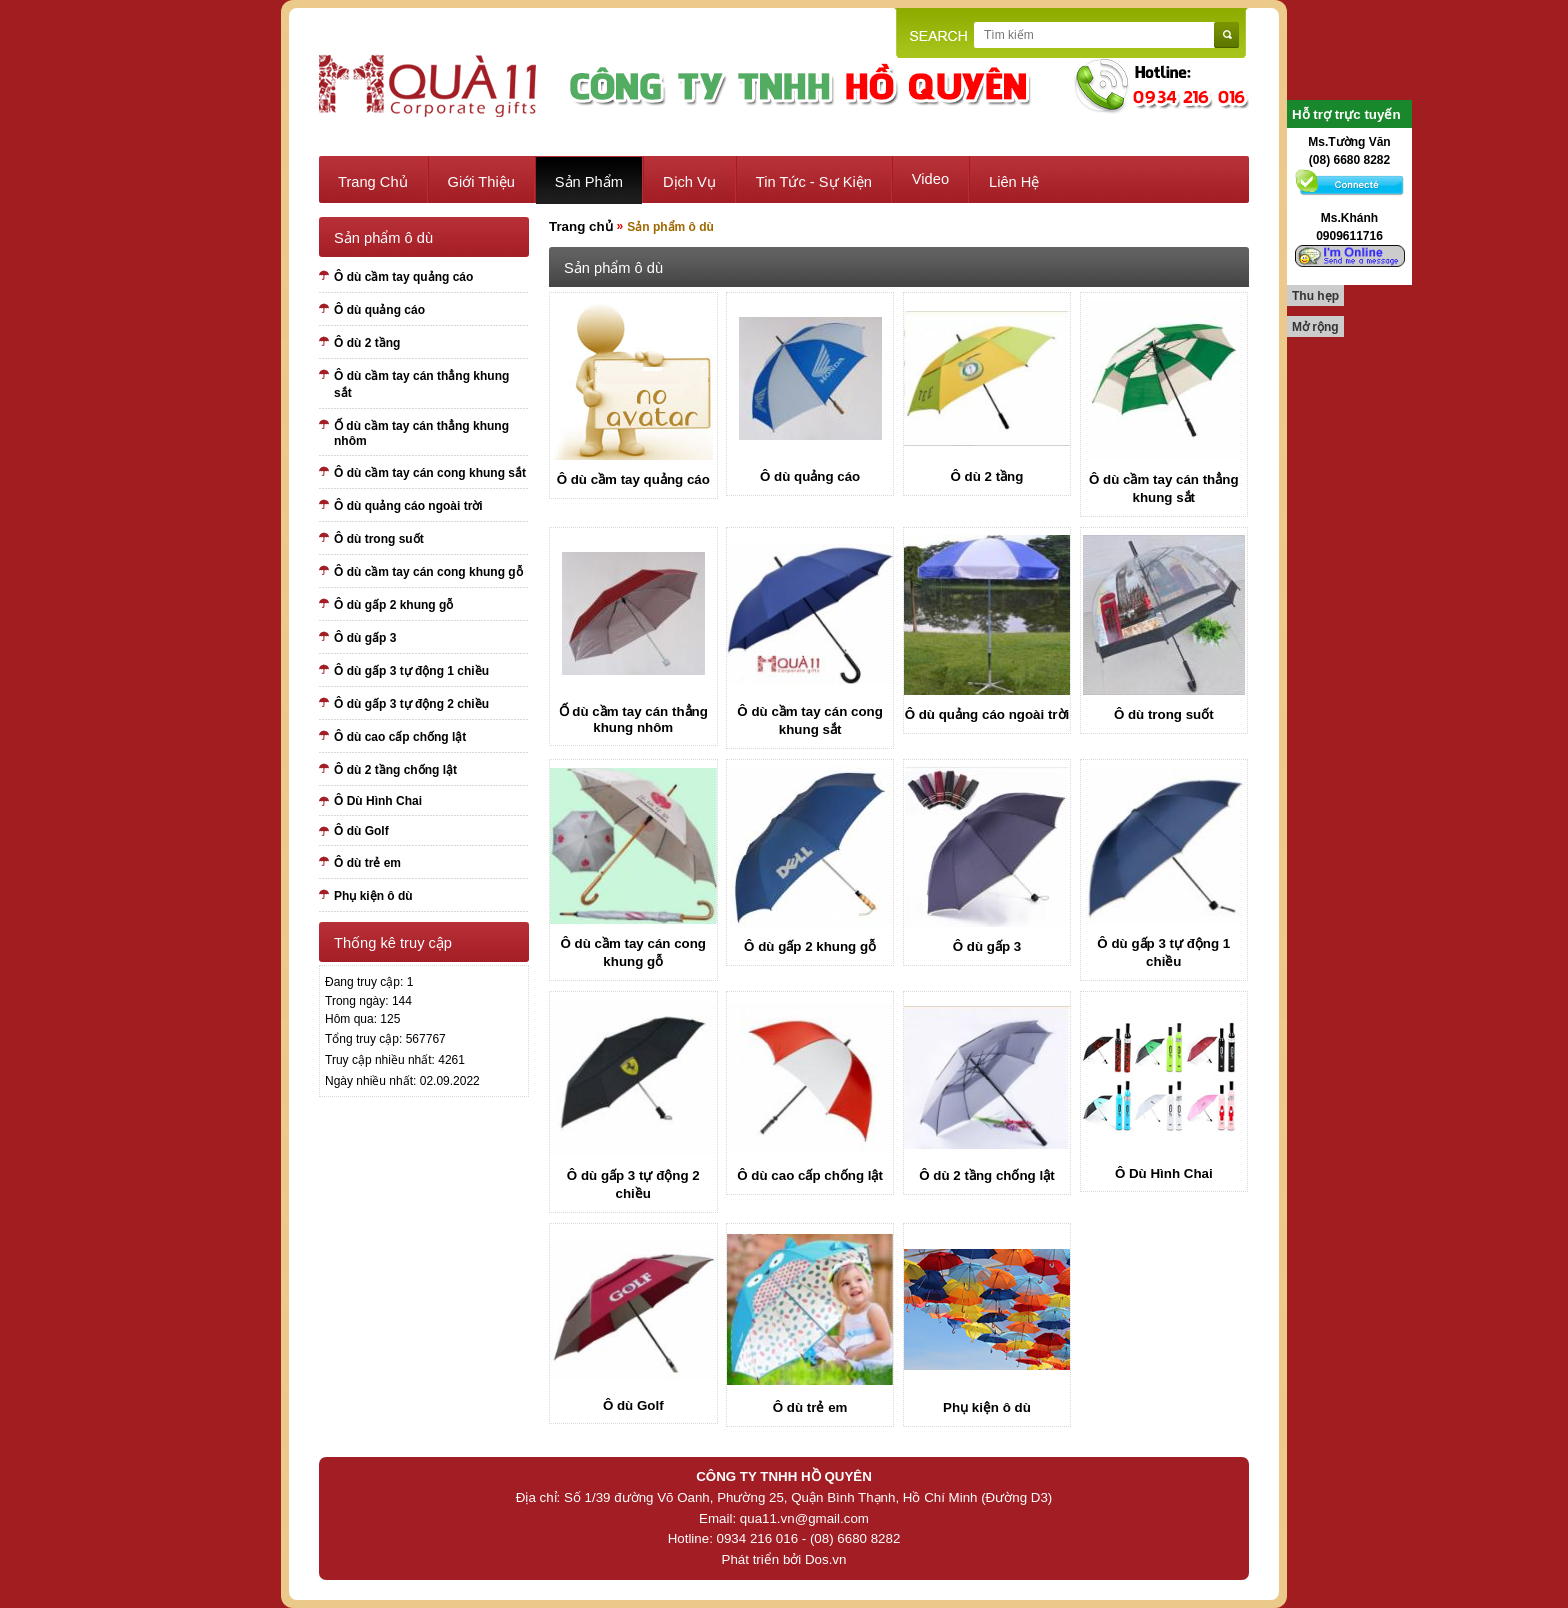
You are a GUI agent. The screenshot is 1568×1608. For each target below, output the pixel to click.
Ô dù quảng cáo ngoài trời (408, 506)
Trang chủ (373, 182)
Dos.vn (825, 1559)
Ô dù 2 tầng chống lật (395, 770)
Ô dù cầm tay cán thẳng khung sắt (421, 384)
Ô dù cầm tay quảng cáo (403, 277)
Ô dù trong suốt (379, 539)
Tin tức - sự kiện (814, 182)
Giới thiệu (481, 182)
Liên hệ (1014, 182)
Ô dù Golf (361, 831)
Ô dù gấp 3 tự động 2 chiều (411, 704)
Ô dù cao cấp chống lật (400, 737)
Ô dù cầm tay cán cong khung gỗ (428, 572)
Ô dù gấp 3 (365, 638)
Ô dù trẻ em (367, 863)
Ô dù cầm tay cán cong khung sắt (430, 473)
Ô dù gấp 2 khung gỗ (393, 605)
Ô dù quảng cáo (379, 310)
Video (930, 179)
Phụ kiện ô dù (373, 896)
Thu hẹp (1315, 296)
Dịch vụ (689, 182)
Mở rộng (1315, 327)
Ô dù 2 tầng (367, 343)
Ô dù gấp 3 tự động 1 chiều (411, 671)
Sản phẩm (589, 182)
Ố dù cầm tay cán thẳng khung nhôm (421, 433)
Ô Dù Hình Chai (378, 801)
